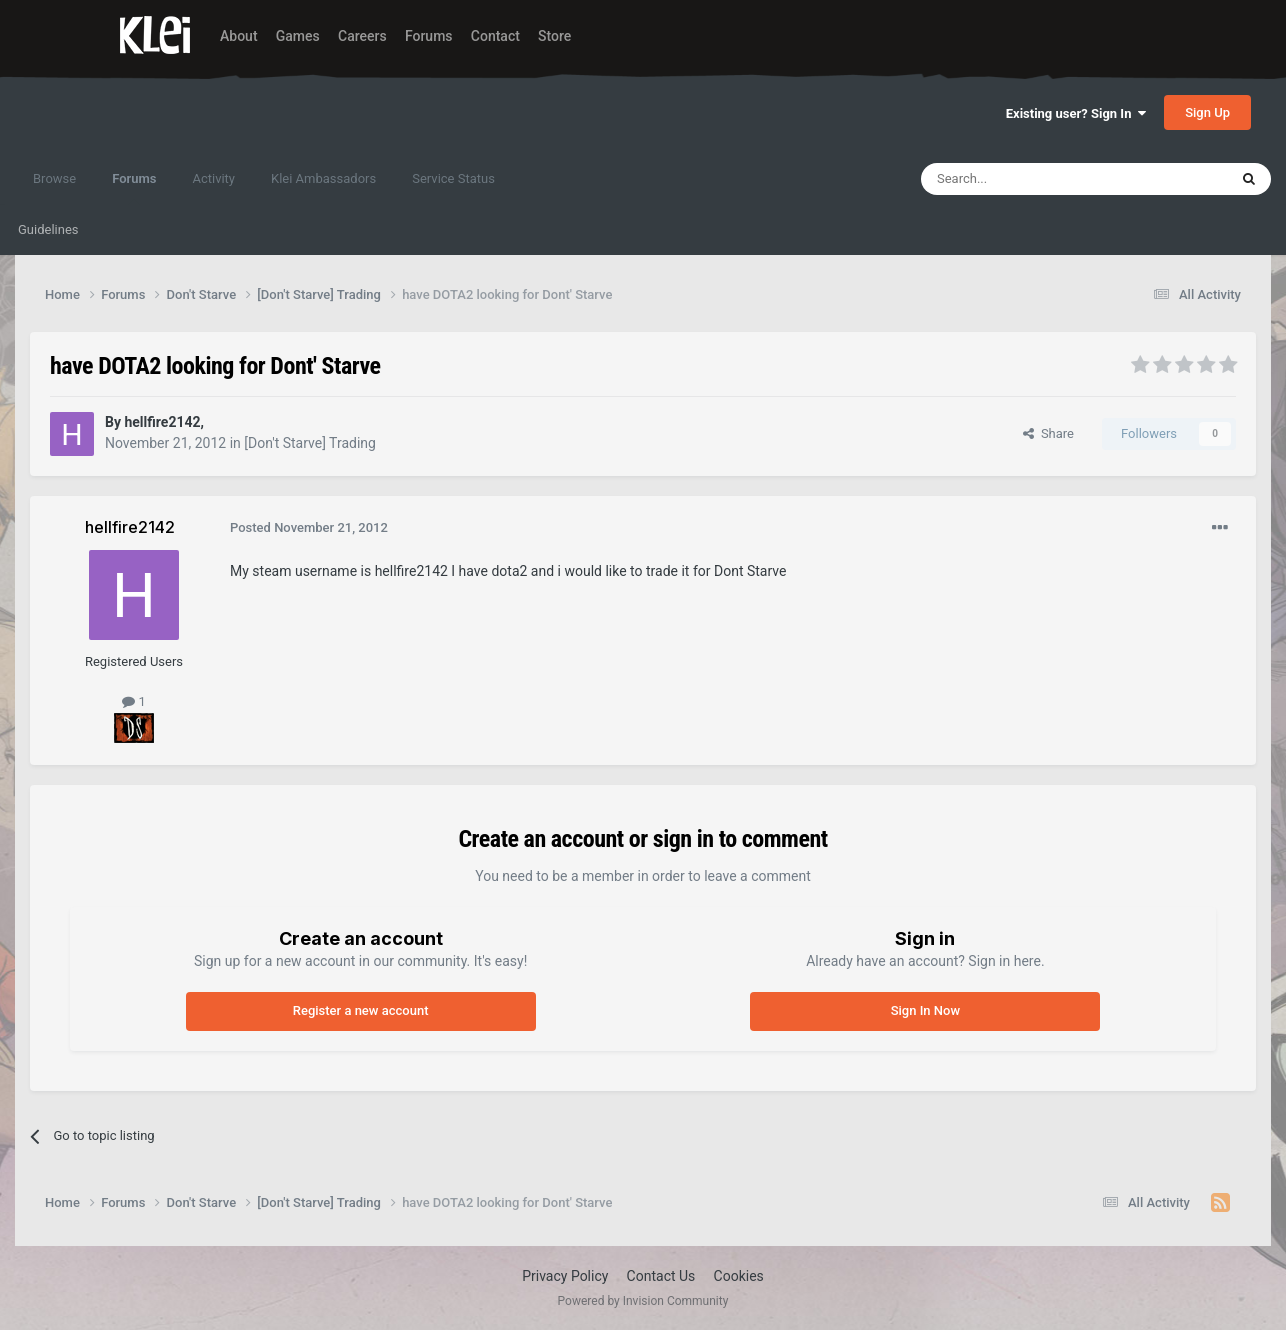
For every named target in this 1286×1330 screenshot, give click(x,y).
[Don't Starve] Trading (310, 443)
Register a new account (361, 1010)
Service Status (453, 178)
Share (1048, 433)
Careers (362, 36)
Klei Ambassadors (323, 178)
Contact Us (661, 1276)
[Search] (1027, 179)
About (239, 36)
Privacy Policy (565, 1276)
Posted (309, 527)
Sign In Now (925, 1010)
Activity (213, 178)
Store (554, 36)
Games (298, 36)
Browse (54, 178)
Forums (429, 36)
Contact (495, 36)
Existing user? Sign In (1076, 113)
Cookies (739, 1276)
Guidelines (48, 229)
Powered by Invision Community (643, 1301)
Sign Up (1207, 112)
